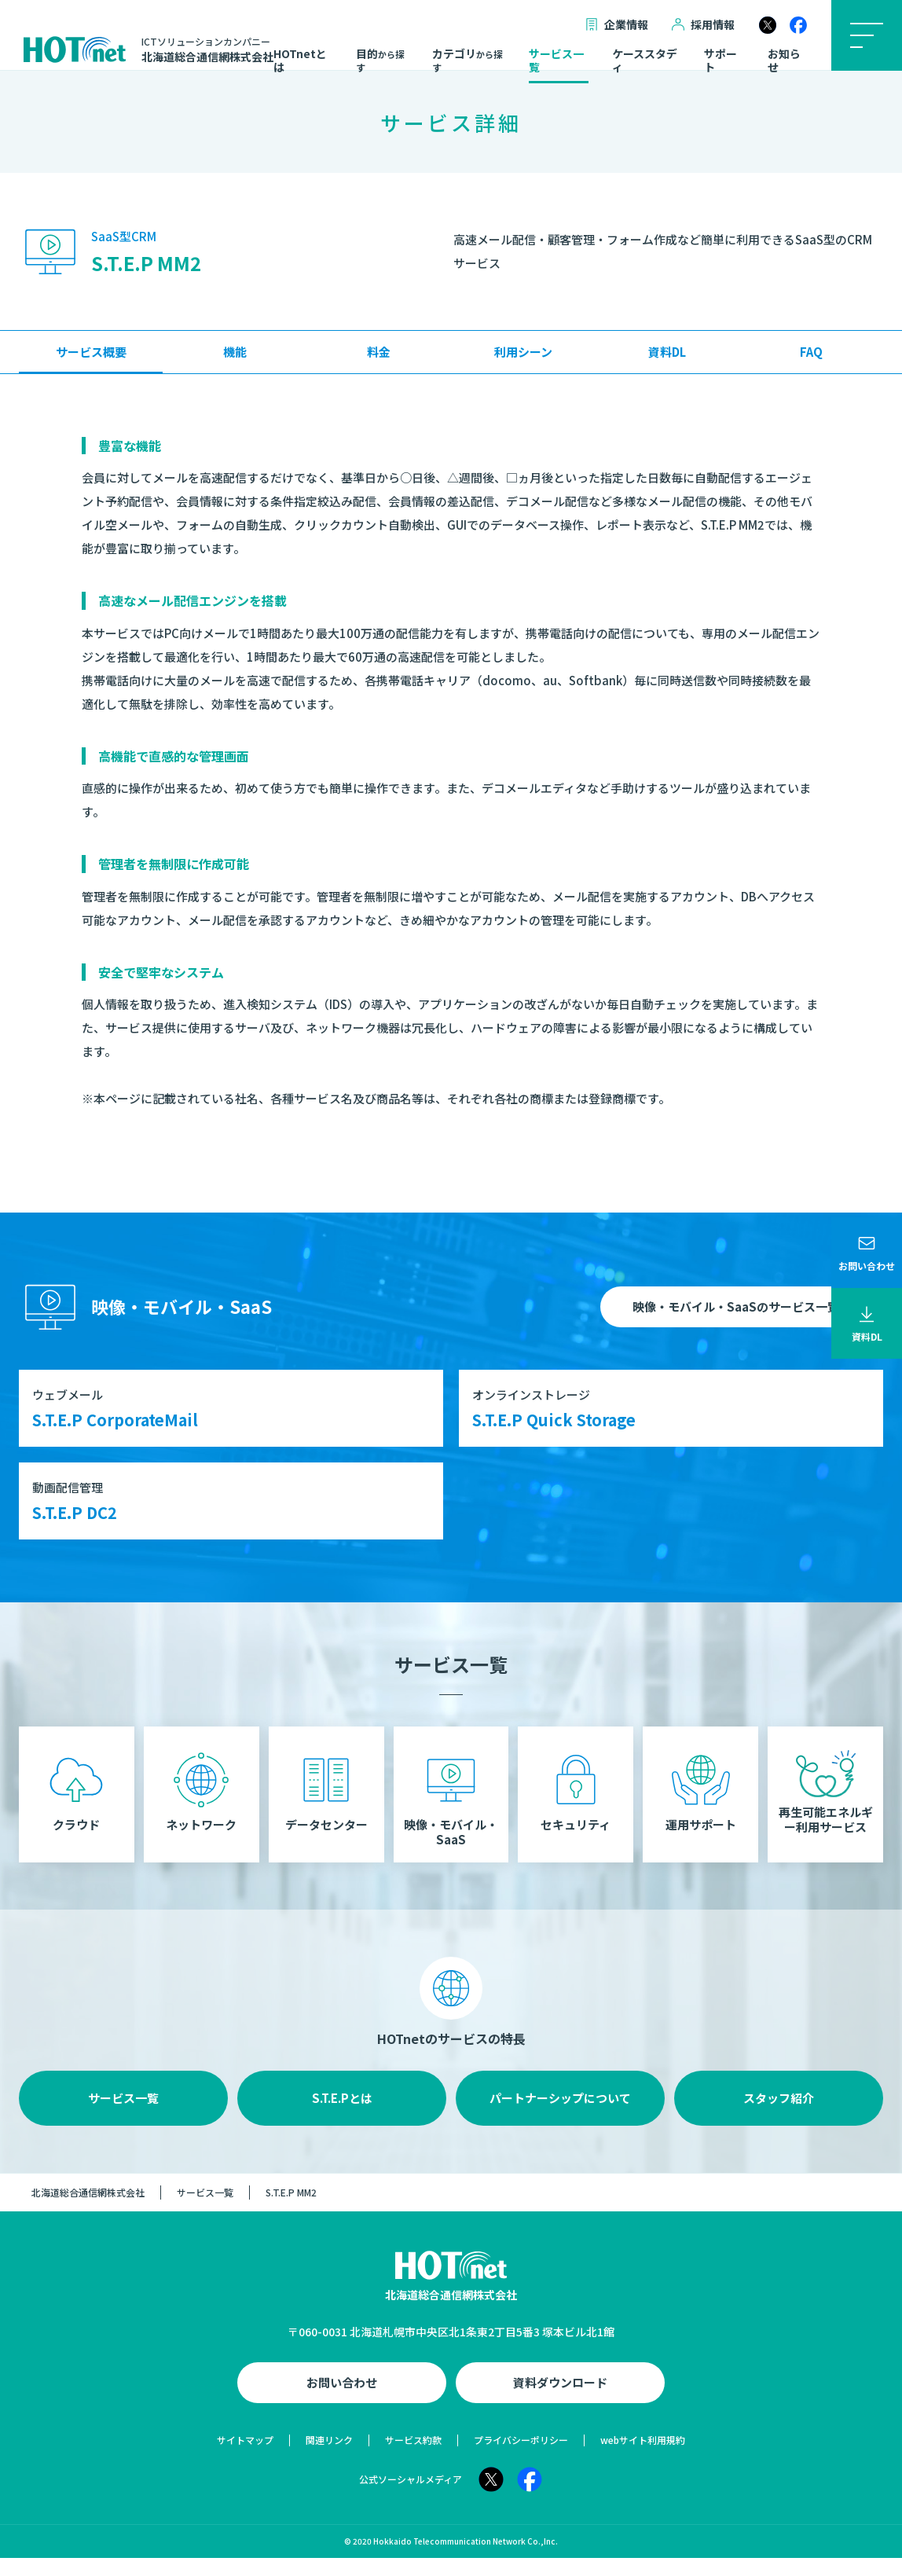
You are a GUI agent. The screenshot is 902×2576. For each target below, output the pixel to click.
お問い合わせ (341, 2400)
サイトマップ (245, 2457)
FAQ (811, 351)
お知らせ (784, 61)
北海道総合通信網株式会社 (88, 2209)
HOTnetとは (300, 61)
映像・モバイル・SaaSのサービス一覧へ (741, 1306)
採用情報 (703, 24)
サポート (720, 61)
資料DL (667, 351)
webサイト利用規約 (642, 2457)
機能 (235, 351)
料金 (378, 351)
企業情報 (616, 24)
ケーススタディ (644, 61)
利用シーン (523, 351)
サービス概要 (91, 351)
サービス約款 (413, 2457)
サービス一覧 (556, 61)
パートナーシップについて (560, 2115)
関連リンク (329, 2457)
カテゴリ (467, 60)
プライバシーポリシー (521, 2457)
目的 (380, 60)
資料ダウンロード (560, 2400)
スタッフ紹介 (778, 2115)
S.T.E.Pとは (342, 2115)
